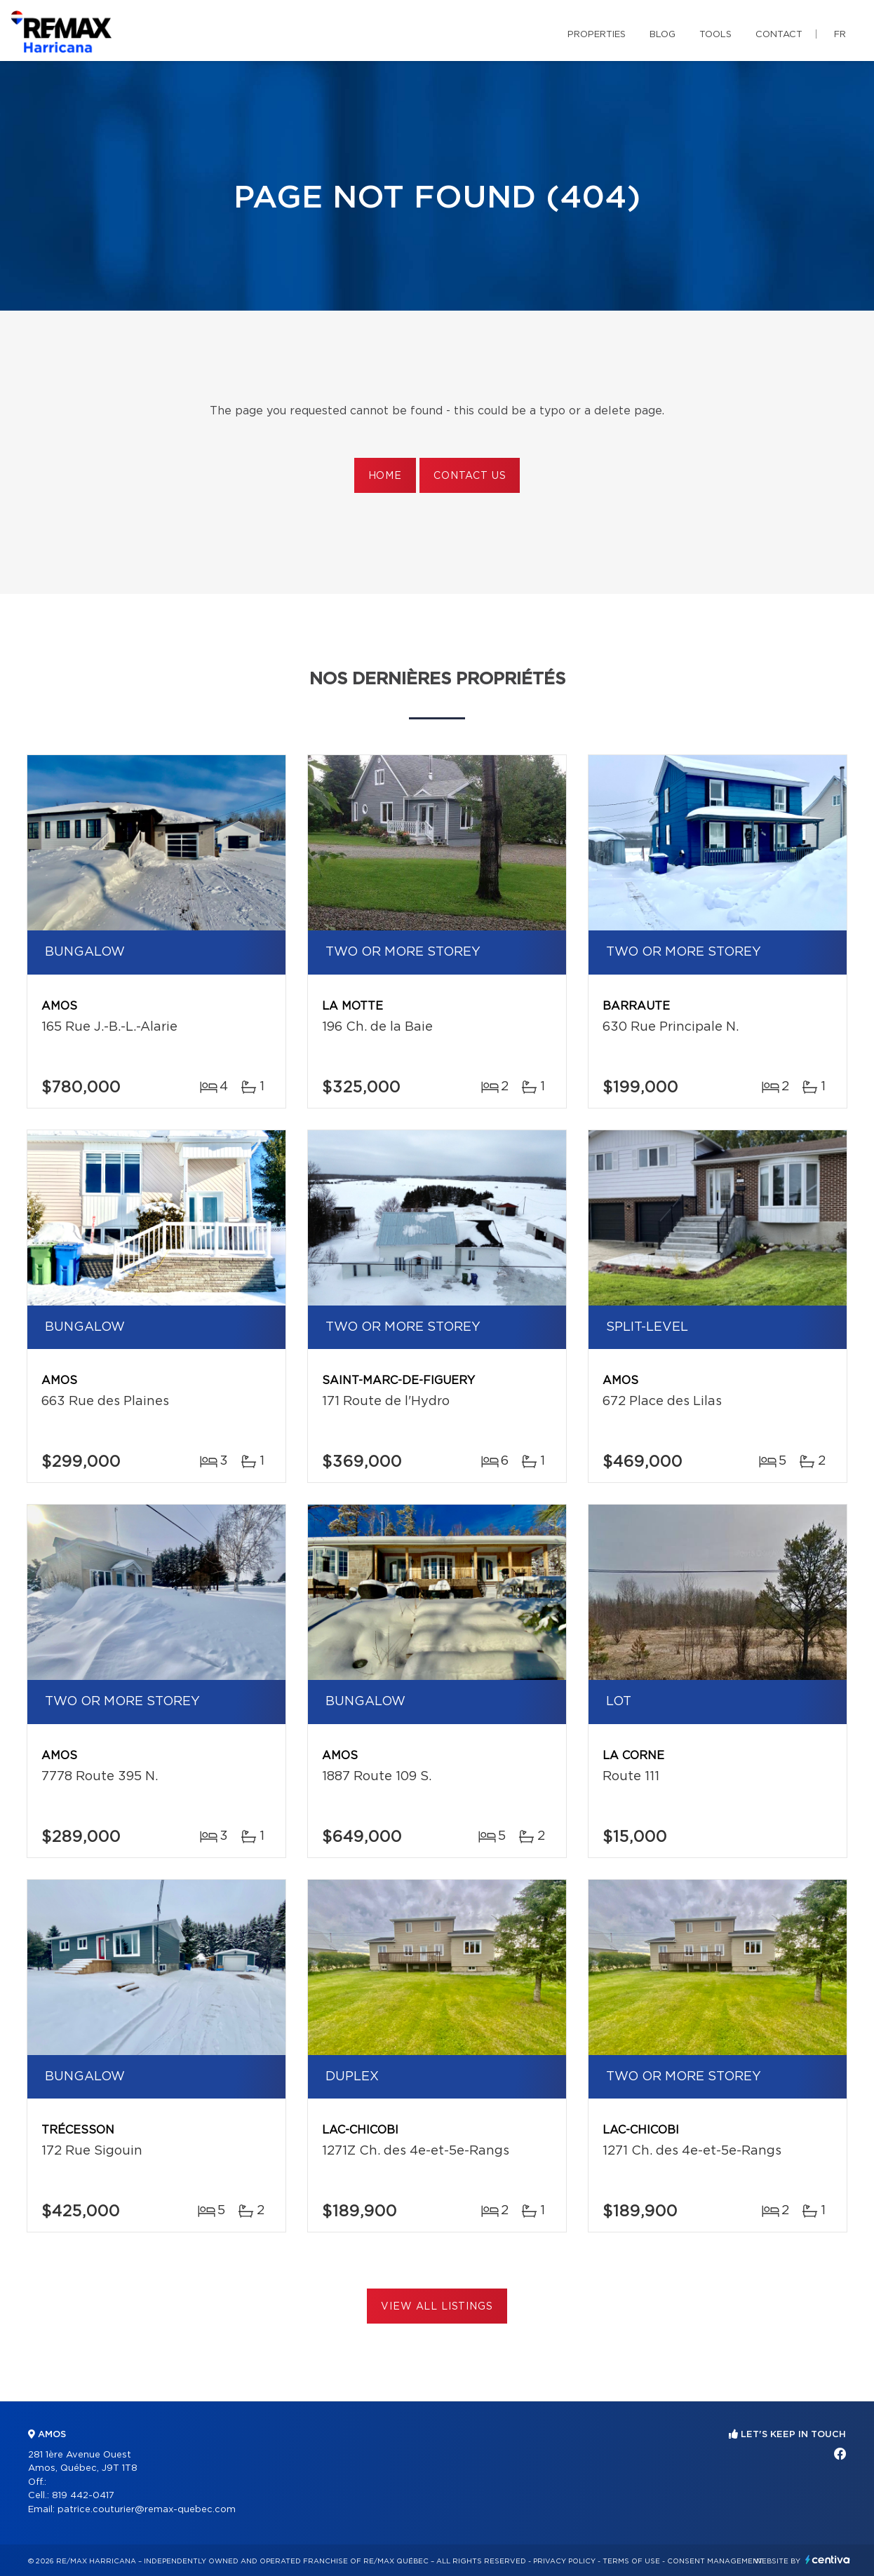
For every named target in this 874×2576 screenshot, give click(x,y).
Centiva (827, 2559)
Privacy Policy (564, 2561)
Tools (715, 34)
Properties (596, 34)
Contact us (469, 476)
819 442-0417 (83, 2495)
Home (385, 476)
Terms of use (631, 2561)
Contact (778, 34)
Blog (662, 34)
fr (840, 34)
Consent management (715, 2561)
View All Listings (436, 2307)
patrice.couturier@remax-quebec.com (147, 2509)
